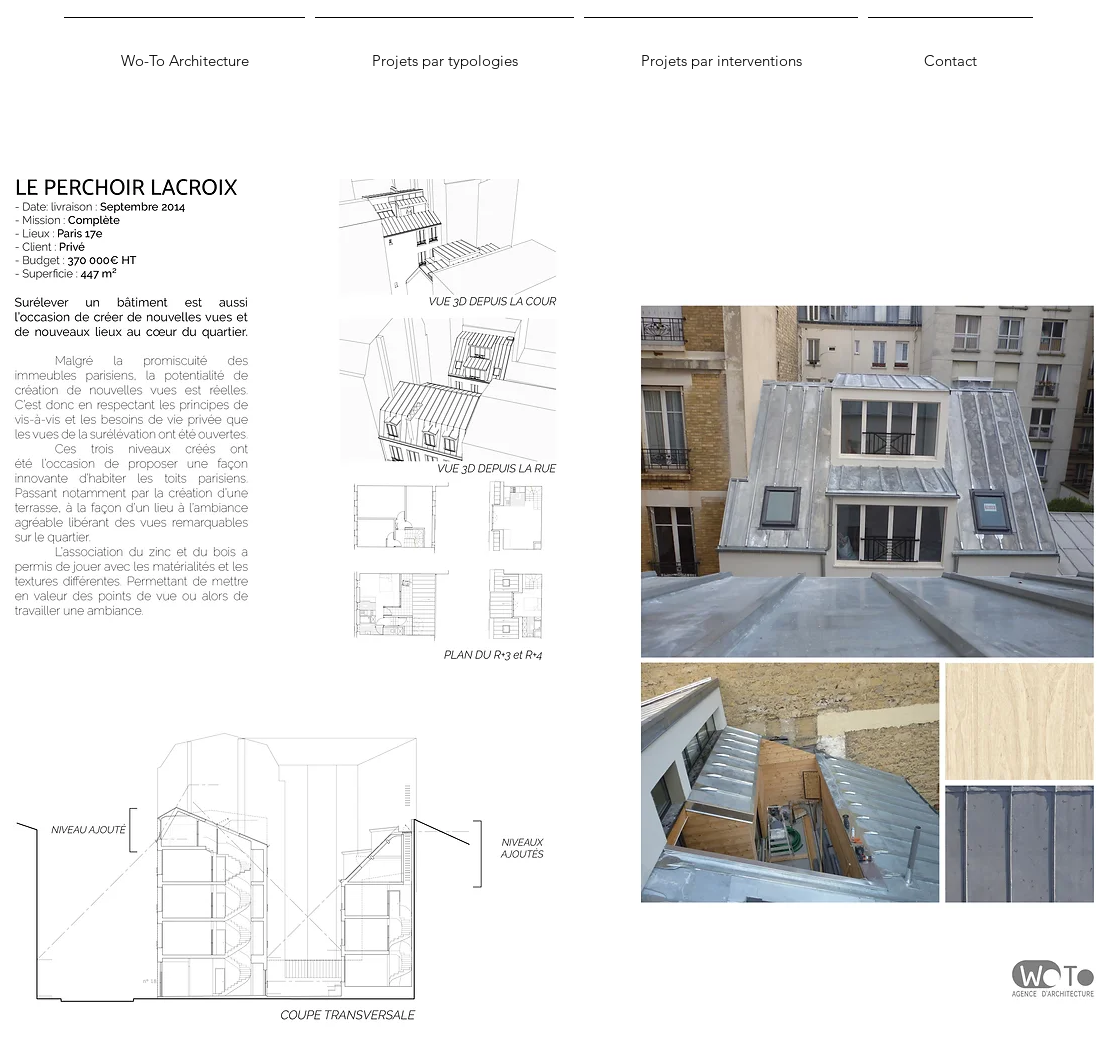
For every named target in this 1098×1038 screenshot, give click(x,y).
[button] (444, 52)
